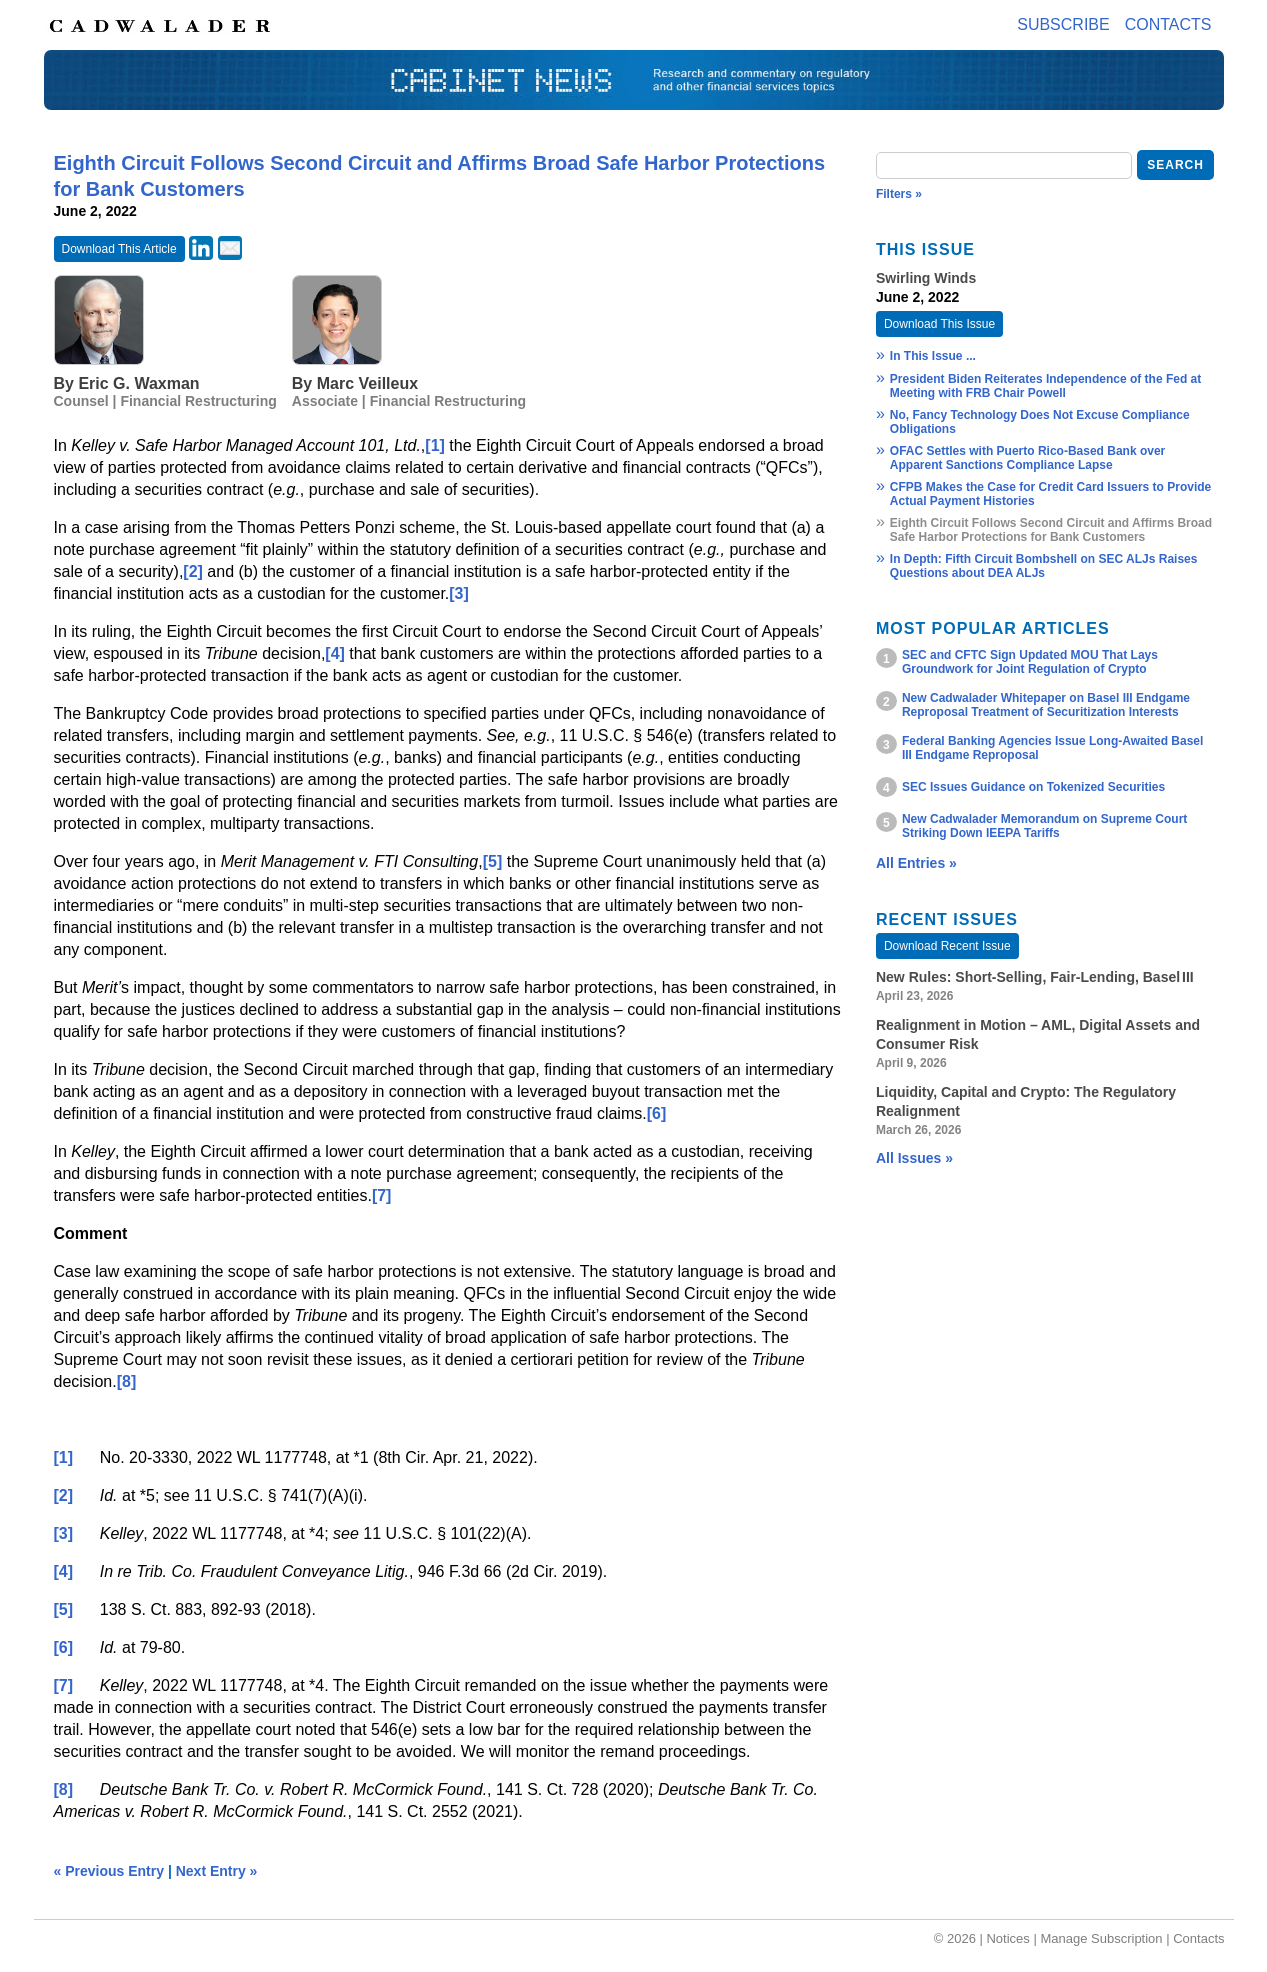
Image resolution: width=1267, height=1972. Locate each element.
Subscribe (1063, 24)
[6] (657, 1113)
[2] (193, 571)
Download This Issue (939, 324)
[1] (435, 445)
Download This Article (119, 249)
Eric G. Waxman (138, 383)
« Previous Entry (109, 1871)
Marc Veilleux (367, 383)
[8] (127, 1381)
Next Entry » (217, 1871)
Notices (1007, 1938)
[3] (459, 593)
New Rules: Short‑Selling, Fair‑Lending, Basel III (1035, 977)
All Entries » (916, 863)
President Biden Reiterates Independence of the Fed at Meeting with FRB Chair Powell (1045, 386)
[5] (493, 861)
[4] (335, 653)
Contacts (1168, 24)
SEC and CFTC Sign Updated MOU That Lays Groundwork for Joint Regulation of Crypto (1030, 662)
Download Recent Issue (947, 946)
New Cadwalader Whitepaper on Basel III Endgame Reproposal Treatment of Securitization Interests (1046, 705)
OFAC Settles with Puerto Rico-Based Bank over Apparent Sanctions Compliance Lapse (1027, 458)
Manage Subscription (1101, 1938)
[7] (382, 1195)
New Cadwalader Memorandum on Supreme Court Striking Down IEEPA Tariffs (1044, 826)
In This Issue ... (933, 356)
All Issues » (914, 1158)
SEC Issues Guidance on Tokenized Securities (1033, 787)
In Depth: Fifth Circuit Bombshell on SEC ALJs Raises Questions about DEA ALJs (1044, 566)
